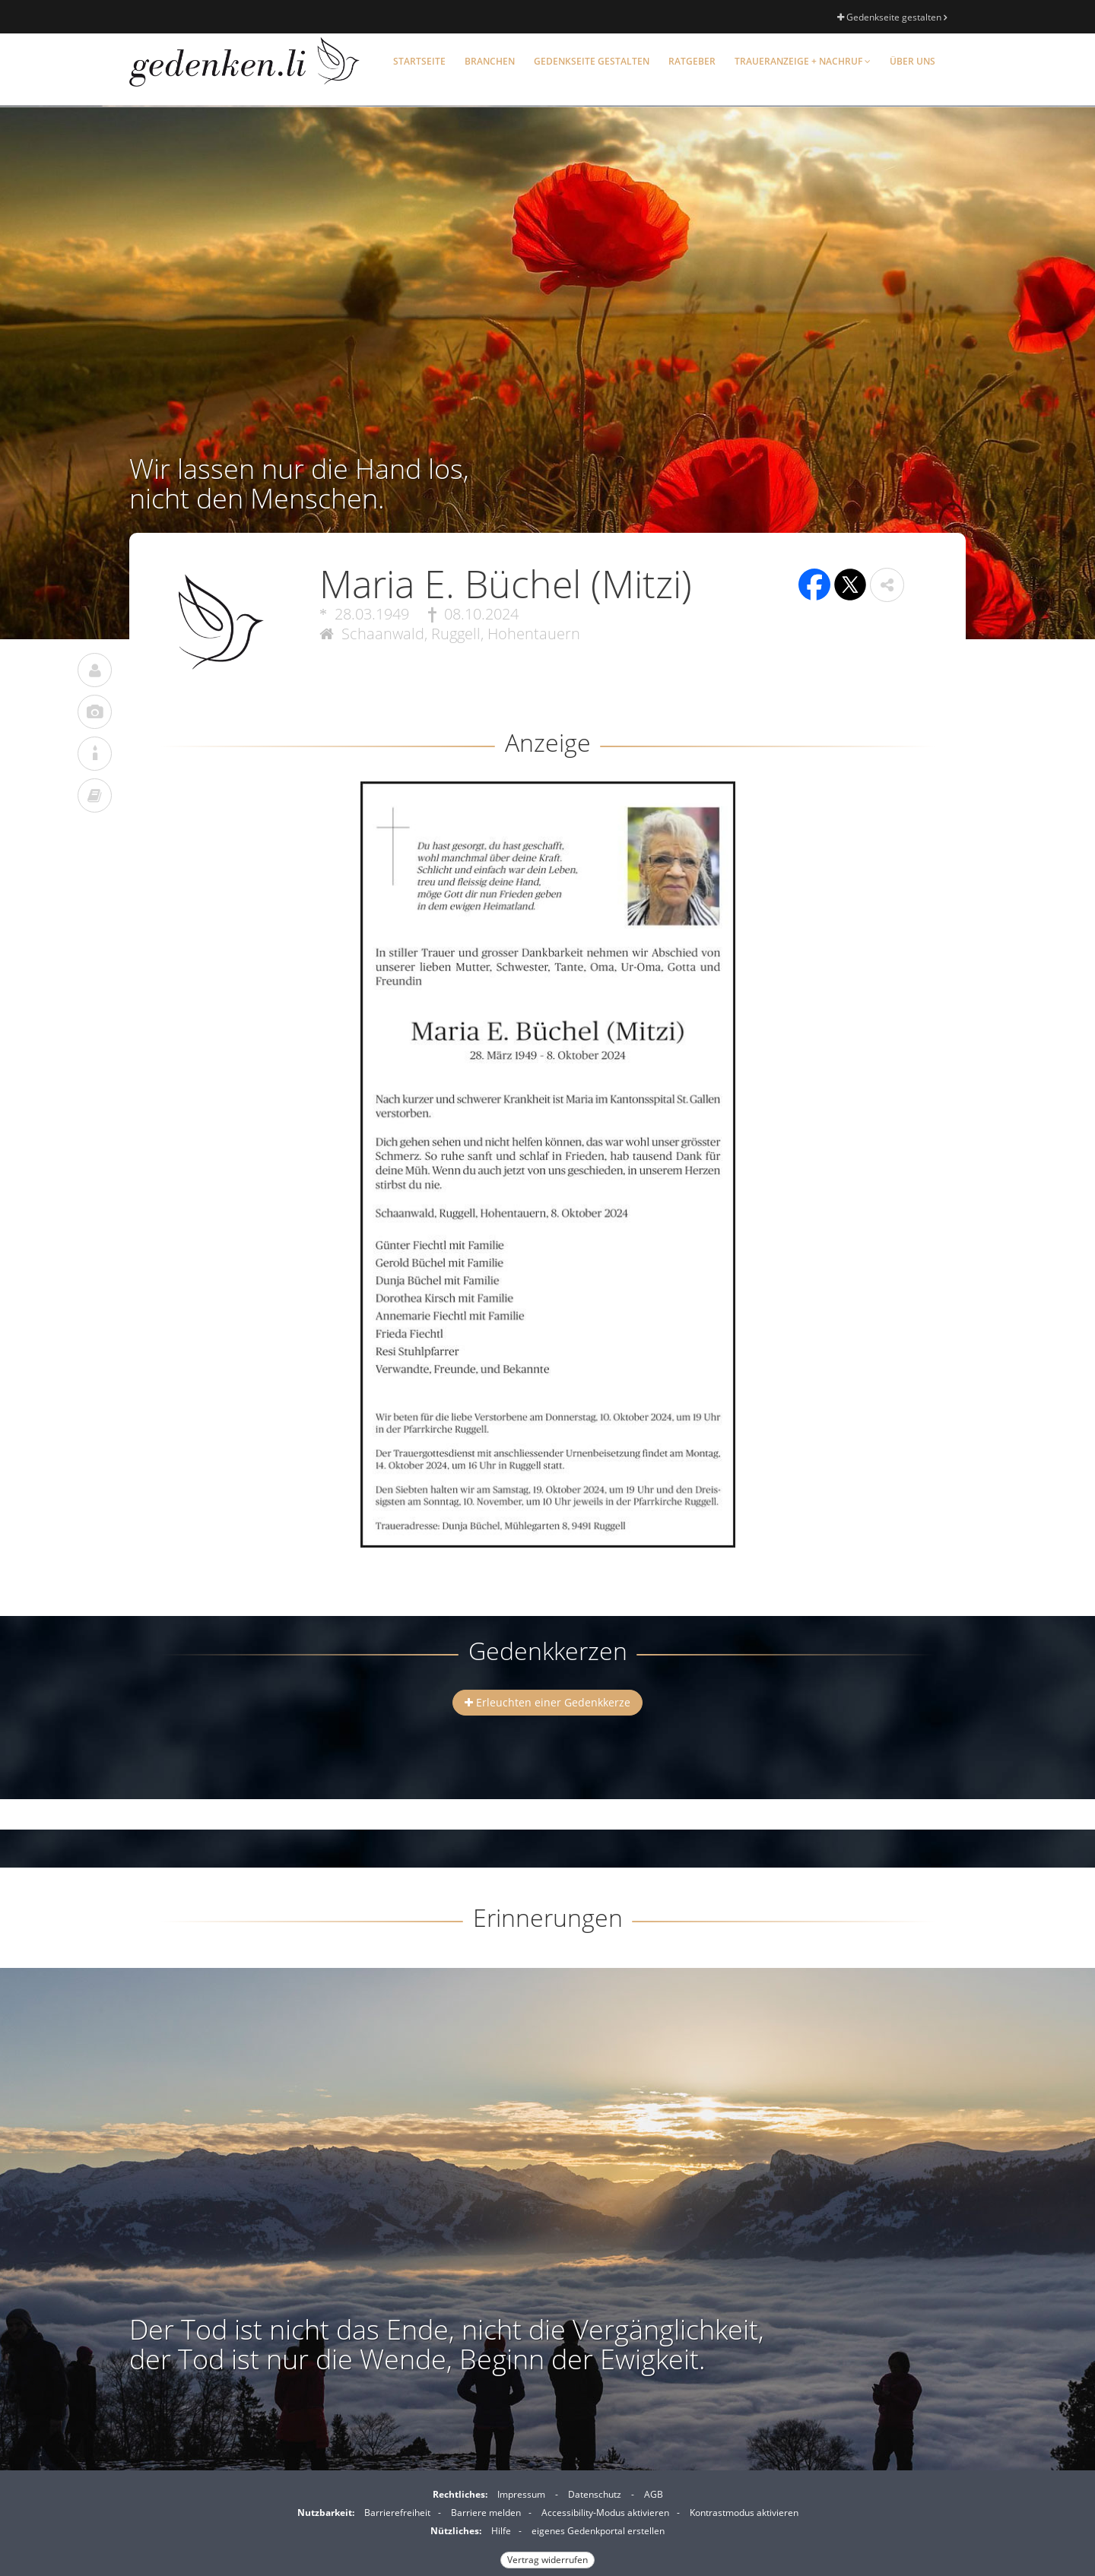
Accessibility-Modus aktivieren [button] (605, 2512)
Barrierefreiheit (397, 2512)
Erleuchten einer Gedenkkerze (547, 1702)
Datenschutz (594, 2494)
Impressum (521, 2494)
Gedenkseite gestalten (892, 17)
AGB (653, 2494)
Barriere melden (486, 2512)
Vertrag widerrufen (547, 2559)
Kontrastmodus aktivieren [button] (744, 2512)
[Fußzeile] (547, 2525)
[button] (887, 585)
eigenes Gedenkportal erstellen (598, 2530)
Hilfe (501, 2530)
